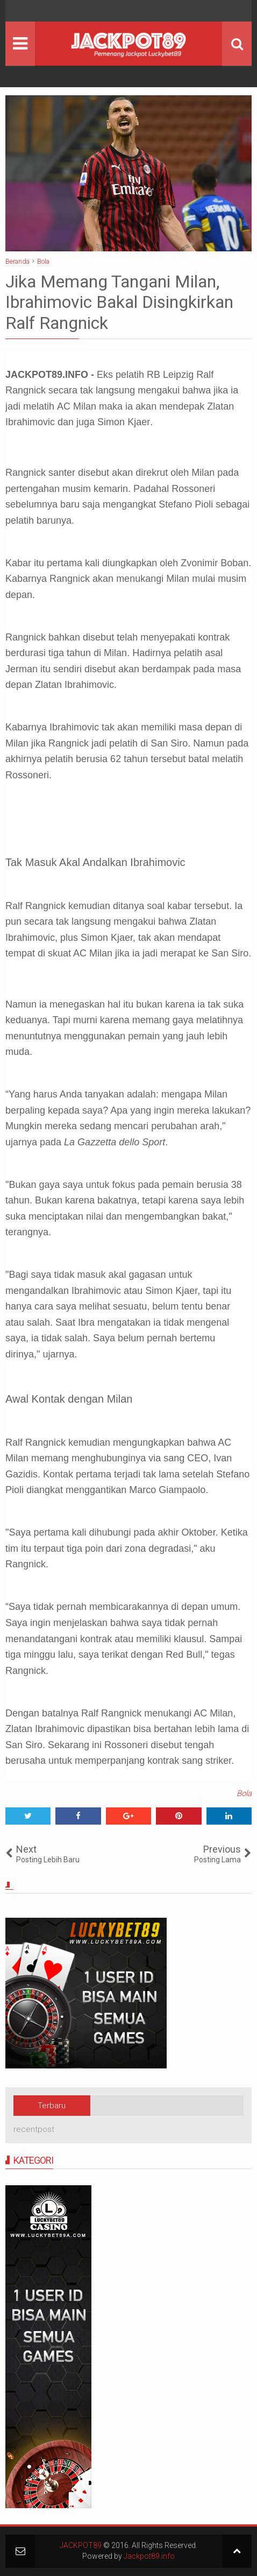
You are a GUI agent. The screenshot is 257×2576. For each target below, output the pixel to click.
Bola (244, 1793)
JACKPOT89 (81, 2545)
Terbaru (52, 2105)
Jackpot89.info (149, 2556)
